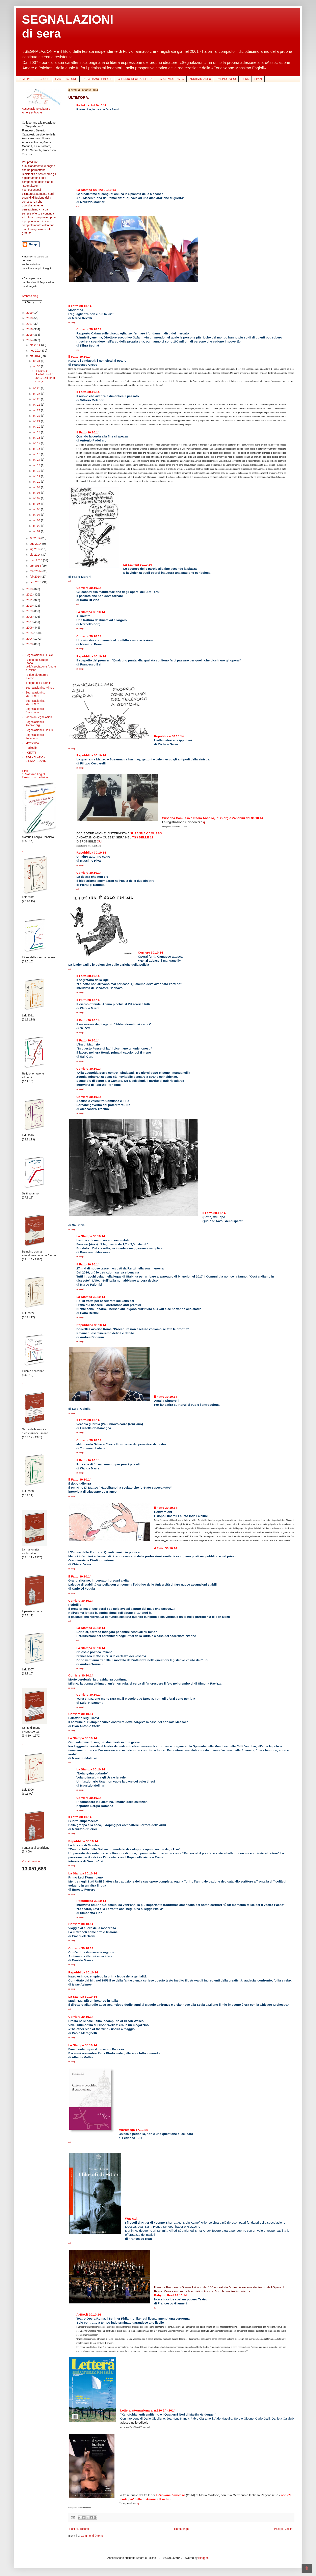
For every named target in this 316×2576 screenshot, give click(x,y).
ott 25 (37, 404)
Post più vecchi (283, 2528)
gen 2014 (36, 582)
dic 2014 (35, 345)
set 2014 (35, 538)
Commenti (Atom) (92, 2535)
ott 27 (37, 393)
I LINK (245, 78)
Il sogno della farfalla (38, 682)
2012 (29, 594)
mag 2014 (36, 560)
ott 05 (37, 509)
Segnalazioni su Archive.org (36, 723)
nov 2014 (36, 350)
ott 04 (37, 514)
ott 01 (37, 531)
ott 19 (37, 432)
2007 (29, 622)
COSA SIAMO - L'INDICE (97, 78)
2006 (29, 627)
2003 (29, 644)
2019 (29, 312)
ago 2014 (36, 543)
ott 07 (37, 498)
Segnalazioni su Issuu (39, 730)
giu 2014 (35, 554)
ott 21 (37, 421)
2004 (29, 638)
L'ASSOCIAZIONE (66, 78)
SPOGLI (45, 78)
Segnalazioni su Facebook (36, 736)
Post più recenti (79, 2528)
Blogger (203, 2557)
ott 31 (37, 360)
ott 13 (37, 465)
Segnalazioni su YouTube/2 (36, 702)
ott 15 (37, 454)
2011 (29, 600)
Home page (181, 2528)
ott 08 (37, 492)
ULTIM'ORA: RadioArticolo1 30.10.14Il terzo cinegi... (43, 376)
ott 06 (37, 503)
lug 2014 (35, 549)
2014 (29, 340)
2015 (29, 334)
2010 (29, 605)
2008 (29, 616)
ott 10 (37, 481)
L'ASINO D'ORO (226, 78)
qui (77, 206)
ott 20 (37, 426)
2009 (29, 611)
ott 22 (37, 415)
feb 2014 (35, 576)
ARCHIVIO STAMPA (172, 78)
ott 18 (37, 437)
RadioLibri (32, 747)
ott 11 (37, 476)
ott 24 (37, 410)
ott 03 (37, 520)
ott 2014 (35, 356)
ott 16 (37, 448)
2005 (29, 633)
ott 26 (37, 399)
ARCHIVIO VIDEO (200, 78)
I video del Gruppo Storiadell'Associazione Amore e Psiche (41, 665)
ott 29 (37, 388)
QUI (99, 841)
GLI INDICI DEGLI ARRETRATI (136, 78)
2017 (29, 323)
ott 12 (37, 470)
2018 (29, 318)
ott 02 (37, 525)
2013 (29, 589)
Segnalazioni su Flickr (39, 655)
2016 (29, 329)
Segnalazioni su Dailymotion (36, 710)
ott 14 (37, 459)
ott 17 (37, 443)
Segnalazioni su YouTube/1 (36, 694)
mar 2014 (36, 571)
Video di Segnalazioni (39, 717)
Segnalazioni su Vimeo (40, 687)
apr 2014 (36, 565)
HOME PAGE (26, 78)
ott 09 (37, 487)
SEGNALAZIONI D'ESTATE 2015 (36, 759)
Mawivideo (32, 743)
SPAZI (258, 78)
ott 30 (37, 366)
